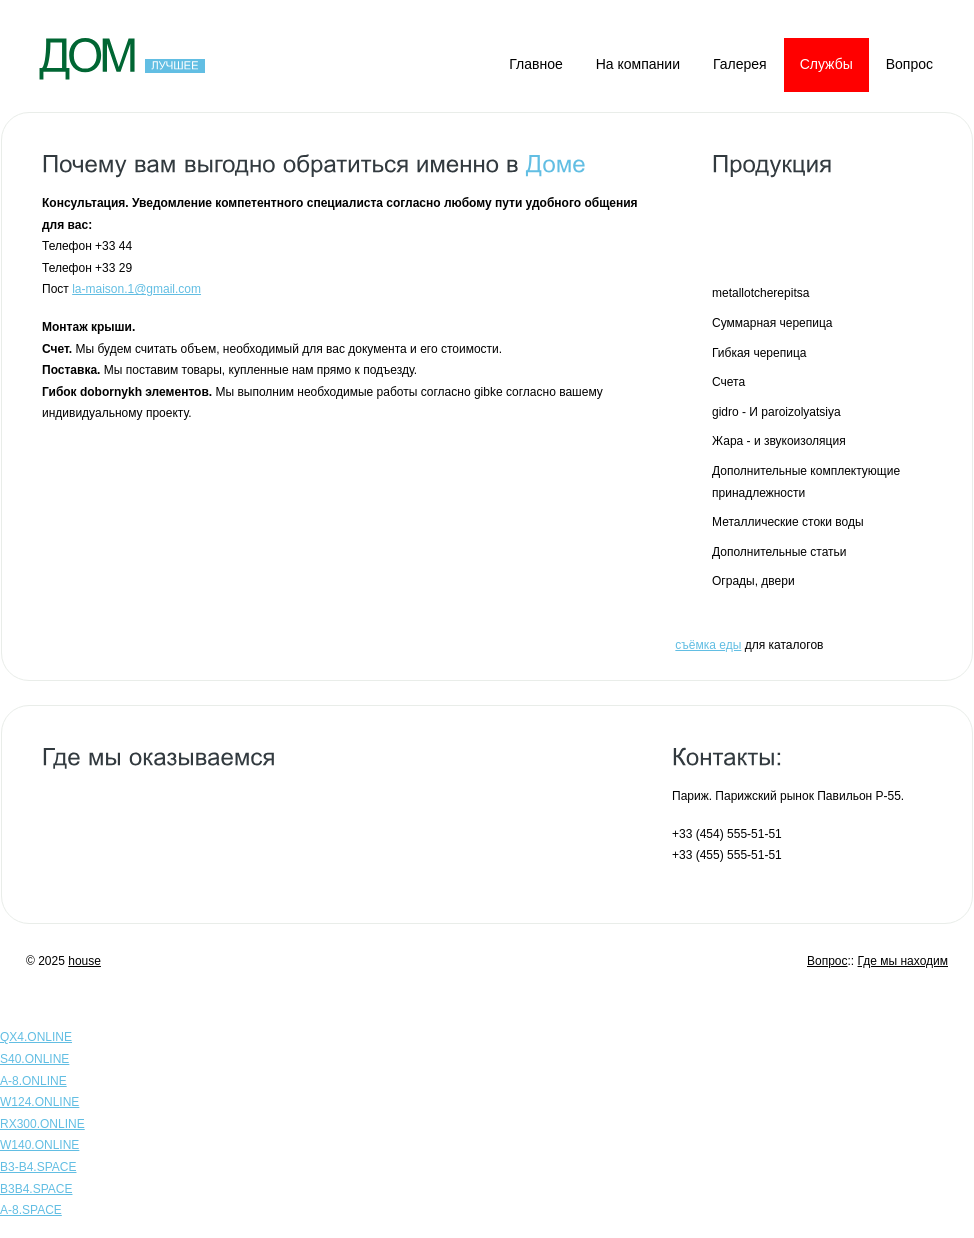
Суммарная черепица (772, 323)
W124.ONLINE (39, 1102)
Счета (728, 382)
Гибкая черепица (759, 353)
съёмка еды (708, 645)
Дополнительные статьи (779, 552)
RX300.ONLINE (42, 1124)
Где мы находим (903, 961)
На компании (638, 64)
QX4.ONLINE (36, 1037)
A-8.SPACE (31, 1210)
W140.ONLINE (39, 1145)
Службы (826, 64)
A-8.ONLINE (33, 1081)
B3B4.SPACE (36, 1189)
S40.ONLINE (34, 1059)
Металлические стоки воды (788, 522)
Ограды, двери (753, 581)
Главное (536, 64)
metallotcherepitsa (760, 293)
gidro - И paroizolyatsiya (776, 412)
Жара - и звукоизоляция (779, 441)
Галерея (740, 64)
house (84, 961)
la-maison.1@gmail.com (136, 289)
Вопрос (909, 64)
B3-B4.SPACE (38, 1167)
